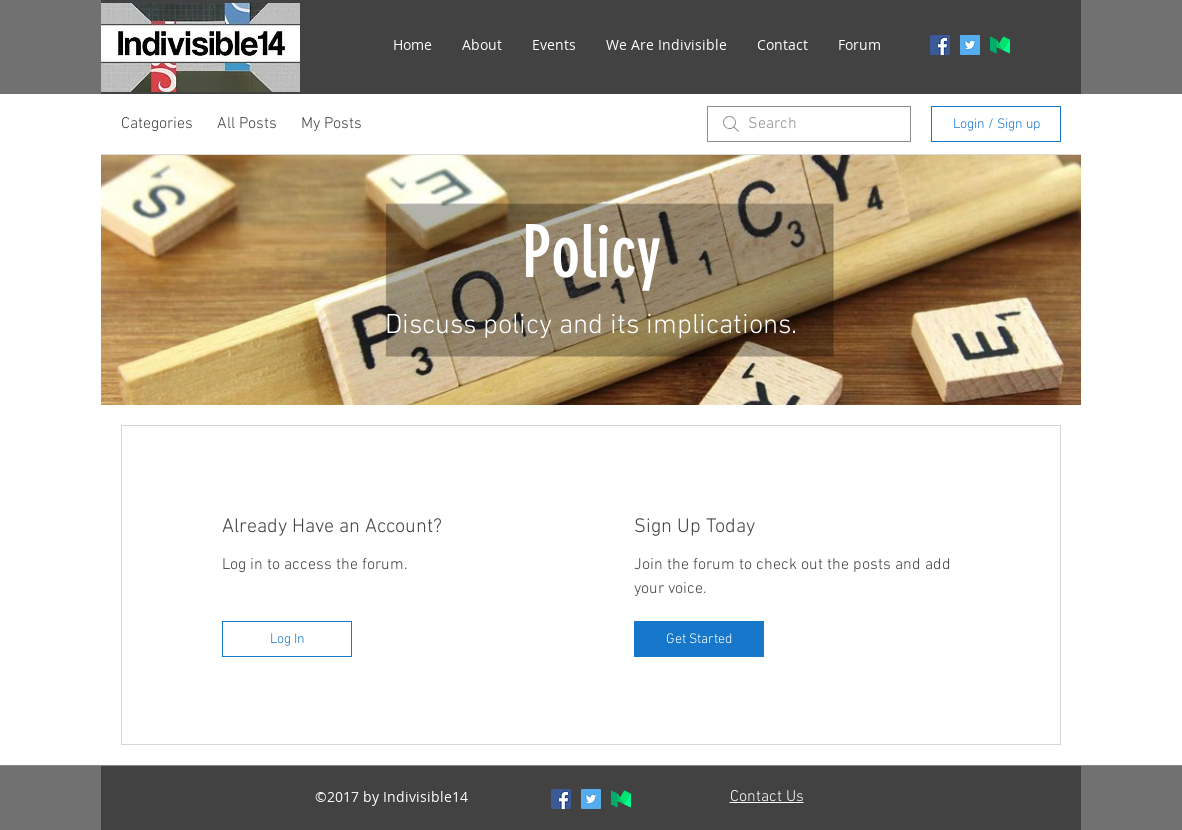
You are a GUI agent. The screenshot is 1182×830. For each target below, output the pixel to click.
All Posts (247, 124)
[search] (809, 124)
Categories (157, 124)
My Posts (331, 124)
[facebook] (940, 45)
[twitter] (970, 45)
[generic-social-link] (1000, 45)
